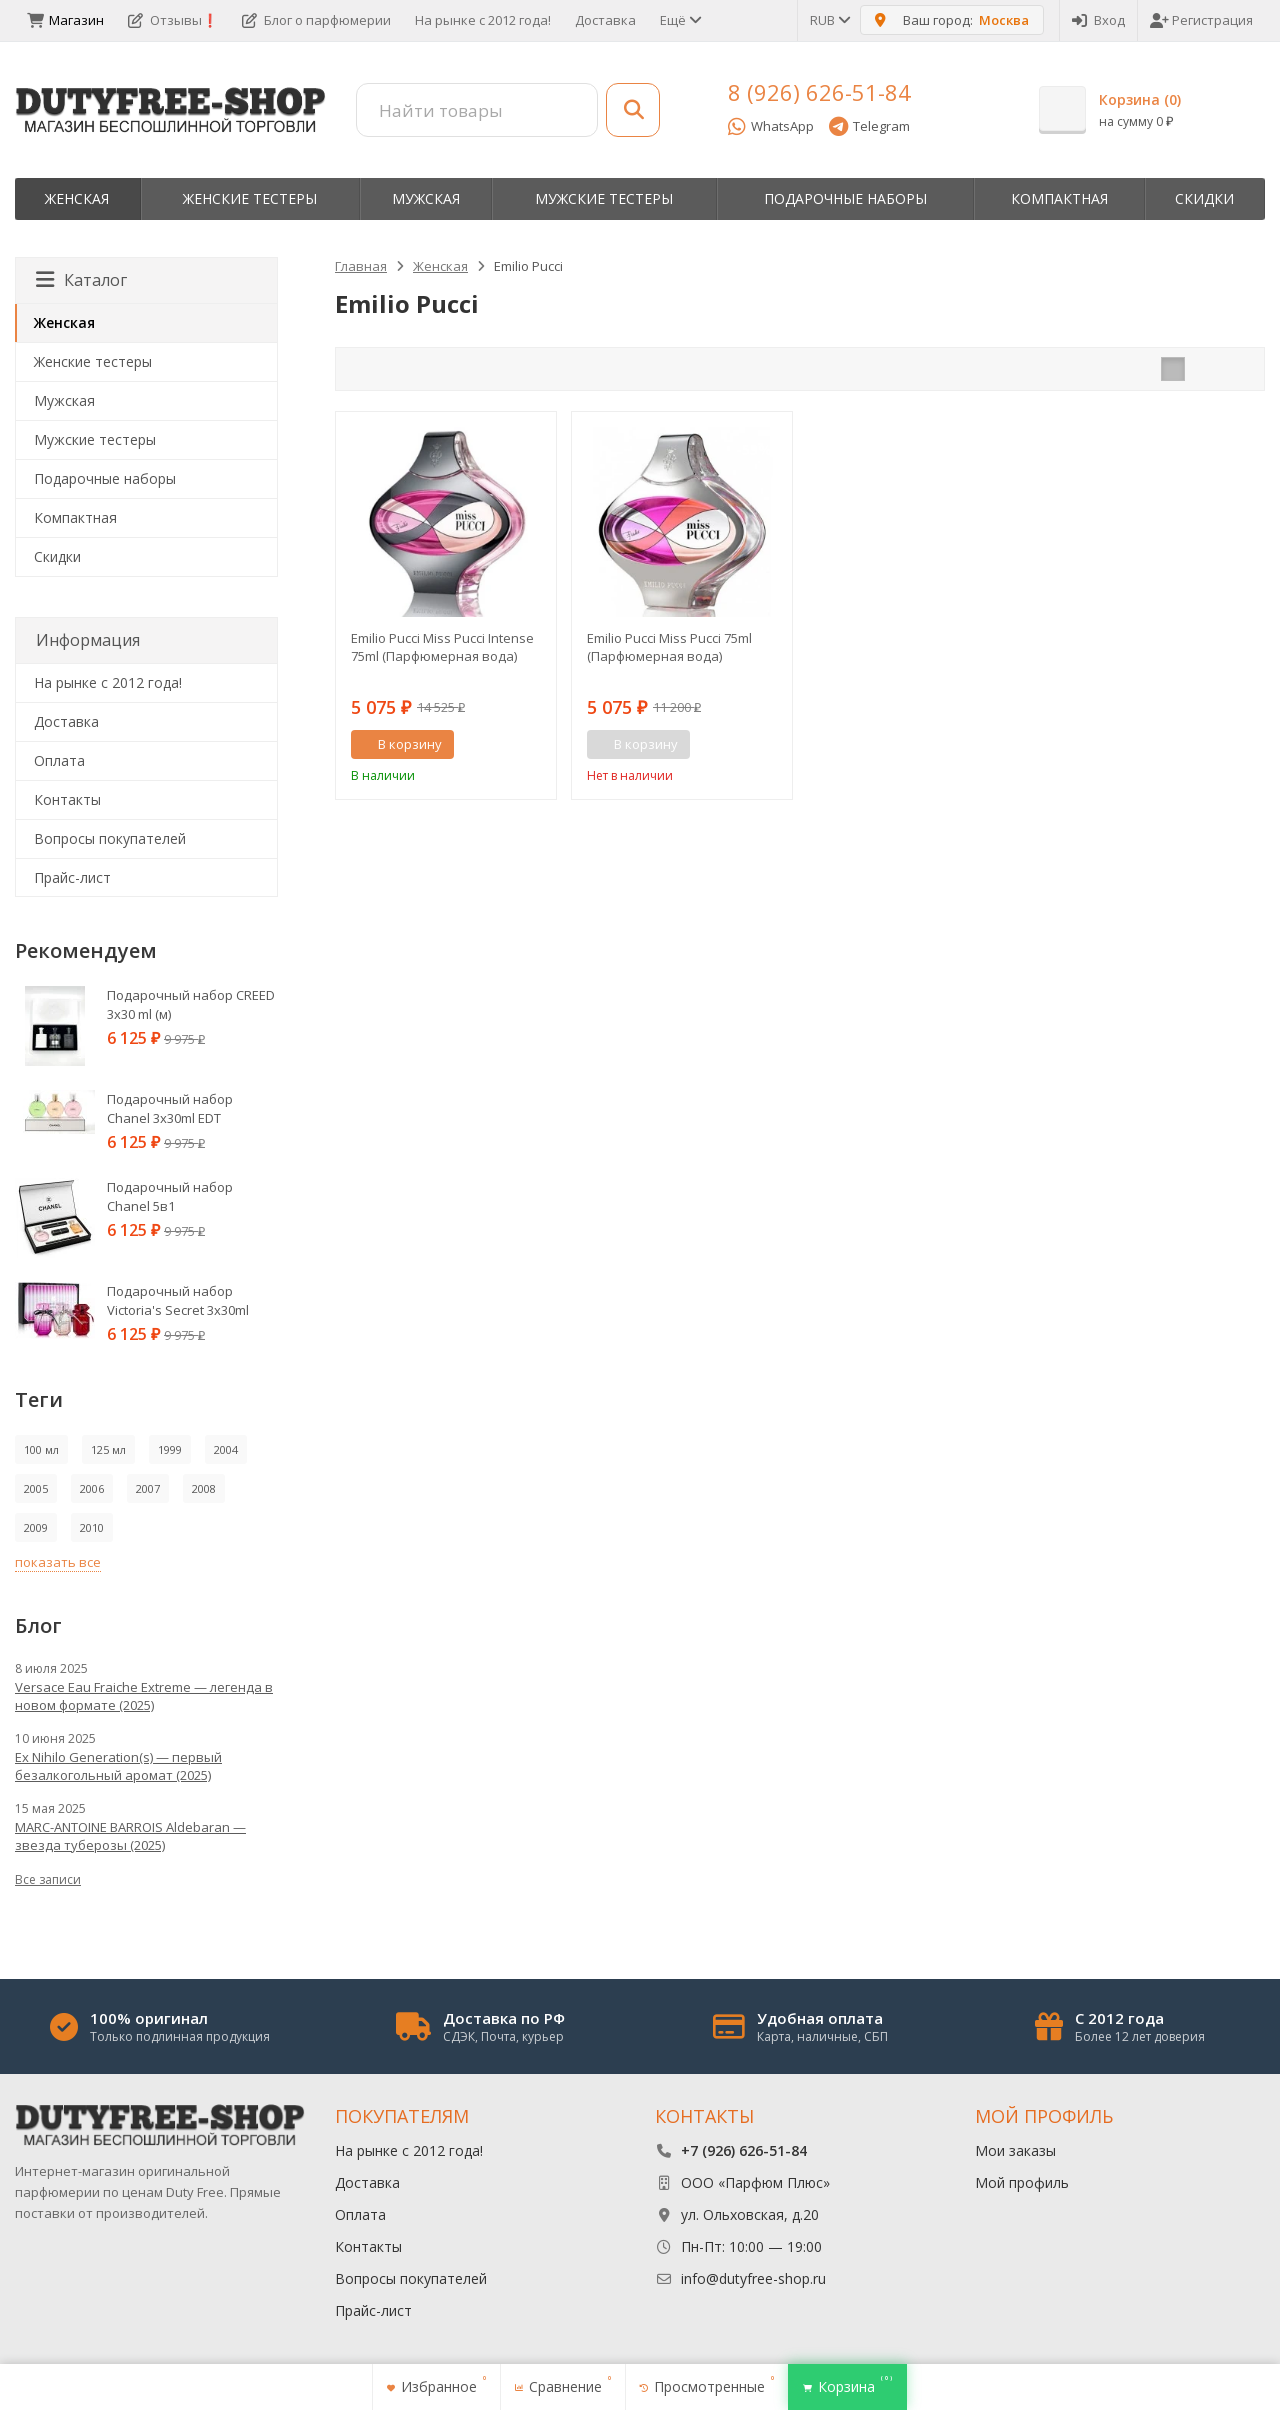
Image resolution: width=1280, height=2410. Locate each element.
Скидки (1204, 198)
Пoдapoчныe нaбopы (845, 198)
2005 (36, 1488)
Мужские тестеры (604, 198)
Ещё (679, 20)
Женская (77, 198)
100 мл (41, 1449)
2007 (148, 1488)
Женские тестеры (250, 198)
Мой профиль (1022, 2182)
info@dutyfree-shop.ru (753, 2278)
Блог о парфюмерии (316, 20)
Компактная (1059, 198)
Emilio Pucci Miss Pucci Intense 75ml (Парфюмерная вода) (442, 647)
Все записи (48, 1879)
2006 (92, 1488)
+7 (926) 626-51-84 (744, 2150)
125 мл (108, 1449)
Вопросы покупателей (110, 838)
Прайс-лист (72, 877)
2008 (204, 1488)
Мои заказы (1015, 2150)
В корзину (399, 744)
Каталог (81, 280)
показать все (58, 1562)
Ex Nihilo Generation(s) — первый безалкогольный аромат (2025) (118, 1766)
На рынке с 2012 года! (483, 20)
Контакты (67, 799)
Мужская (426, 198)
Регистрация (1201, 20)
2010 (92, 1527)
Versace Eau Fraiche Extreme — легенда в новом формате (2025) (144, 1696)
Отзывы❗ (173, 20)
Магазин (65, 20)
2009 (36, 1527)
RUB (829, 20)
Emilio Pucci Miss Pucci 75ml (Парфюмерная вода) (669, 647)
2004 (226, 1449)
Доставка (605, 20)
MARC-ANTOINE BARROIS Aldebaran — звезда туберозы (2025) (130, 1836)
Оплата (59, 760)
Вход (1098, 20)
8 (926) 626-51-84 (819, 92)
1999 (170, 1449)
